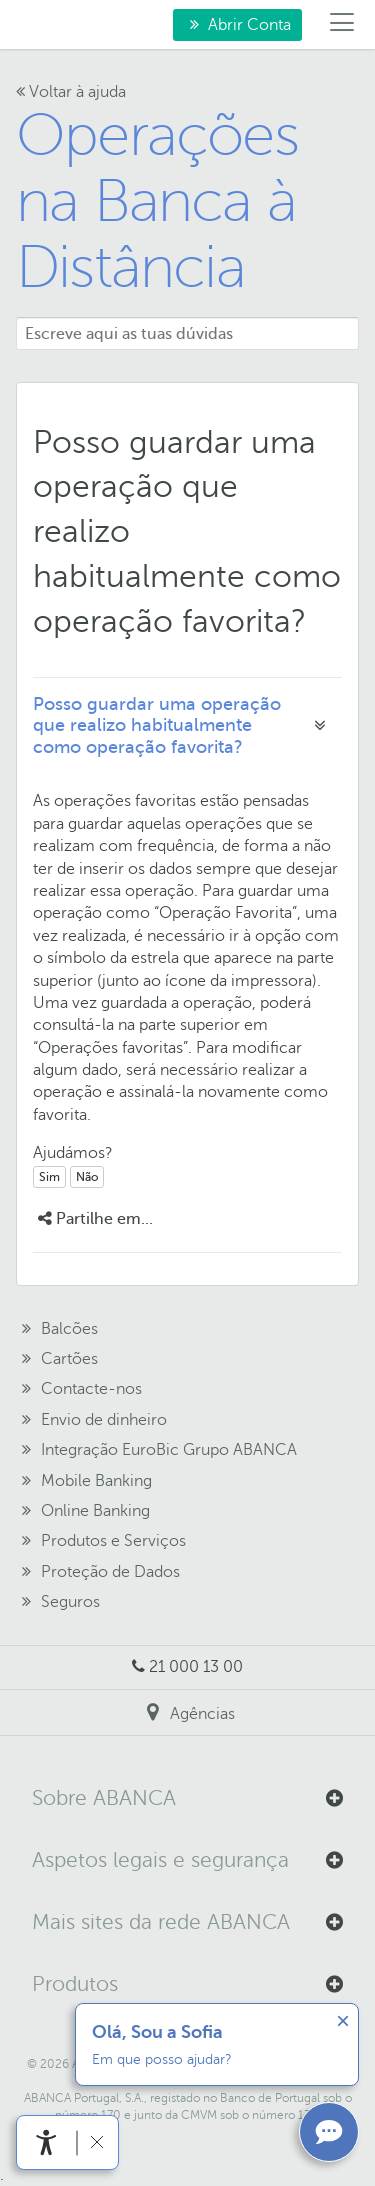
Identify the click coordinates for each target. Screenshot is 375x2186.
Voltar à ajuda (71, 92)
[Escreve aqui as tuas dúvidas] (187, 333)
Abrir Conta (232, 28)
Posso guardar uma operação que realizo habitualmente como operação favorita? (157, 725)
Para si (33, 25)
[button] (187, 1798)
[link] (46, 2142)
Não (87, 1177)
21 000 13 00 (196, 1667)
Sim (49, 1177)
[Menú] (342, 25)
